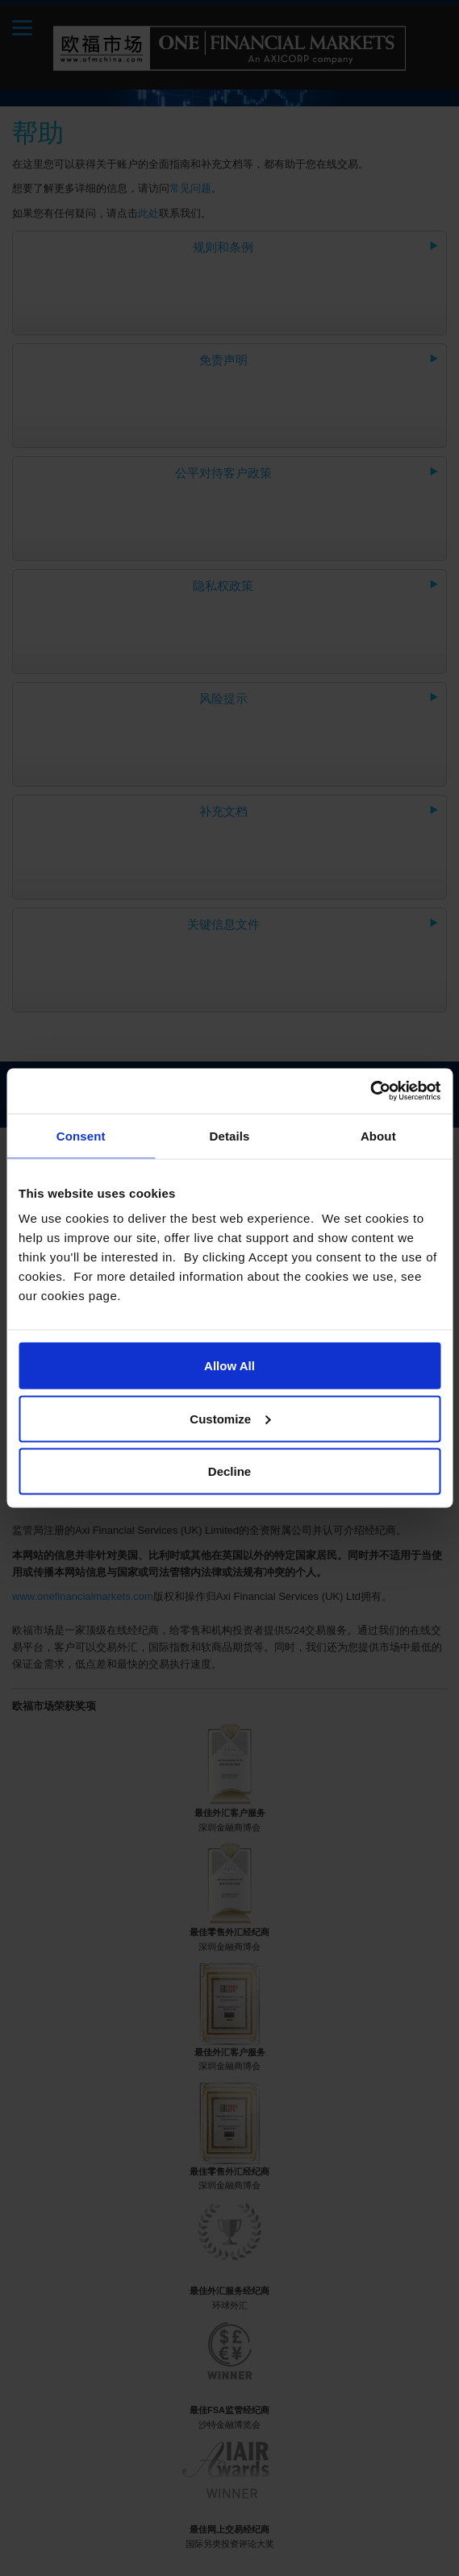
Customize (230, 1418)
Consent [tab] (81, 1135)
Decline (229, 1471)
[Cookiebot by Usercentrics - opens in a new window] (369, 1091)
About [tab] (378, 1135)
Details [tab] (230, 1135)
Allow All (229, 1366)
